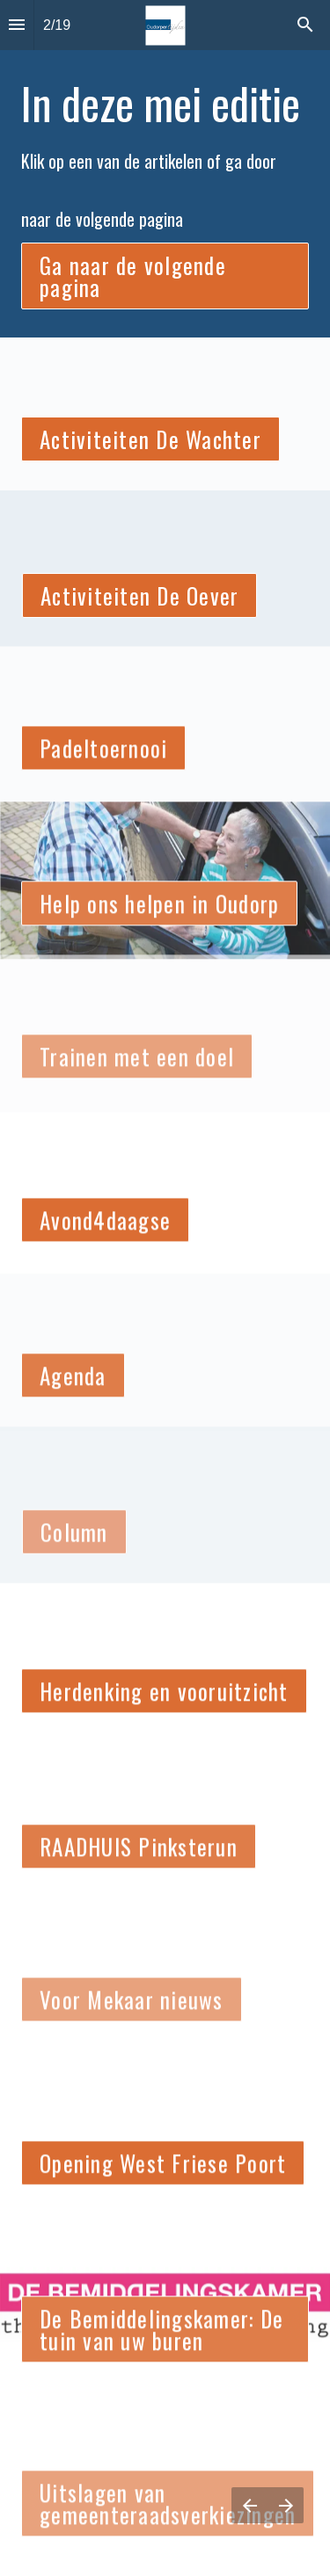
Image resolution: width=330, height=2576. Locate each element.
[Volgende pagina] (286, 2505)
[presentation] (165, 323)
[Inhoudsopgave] (16, 25)
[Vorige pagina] (249, 2505)
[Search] (305, 25)
